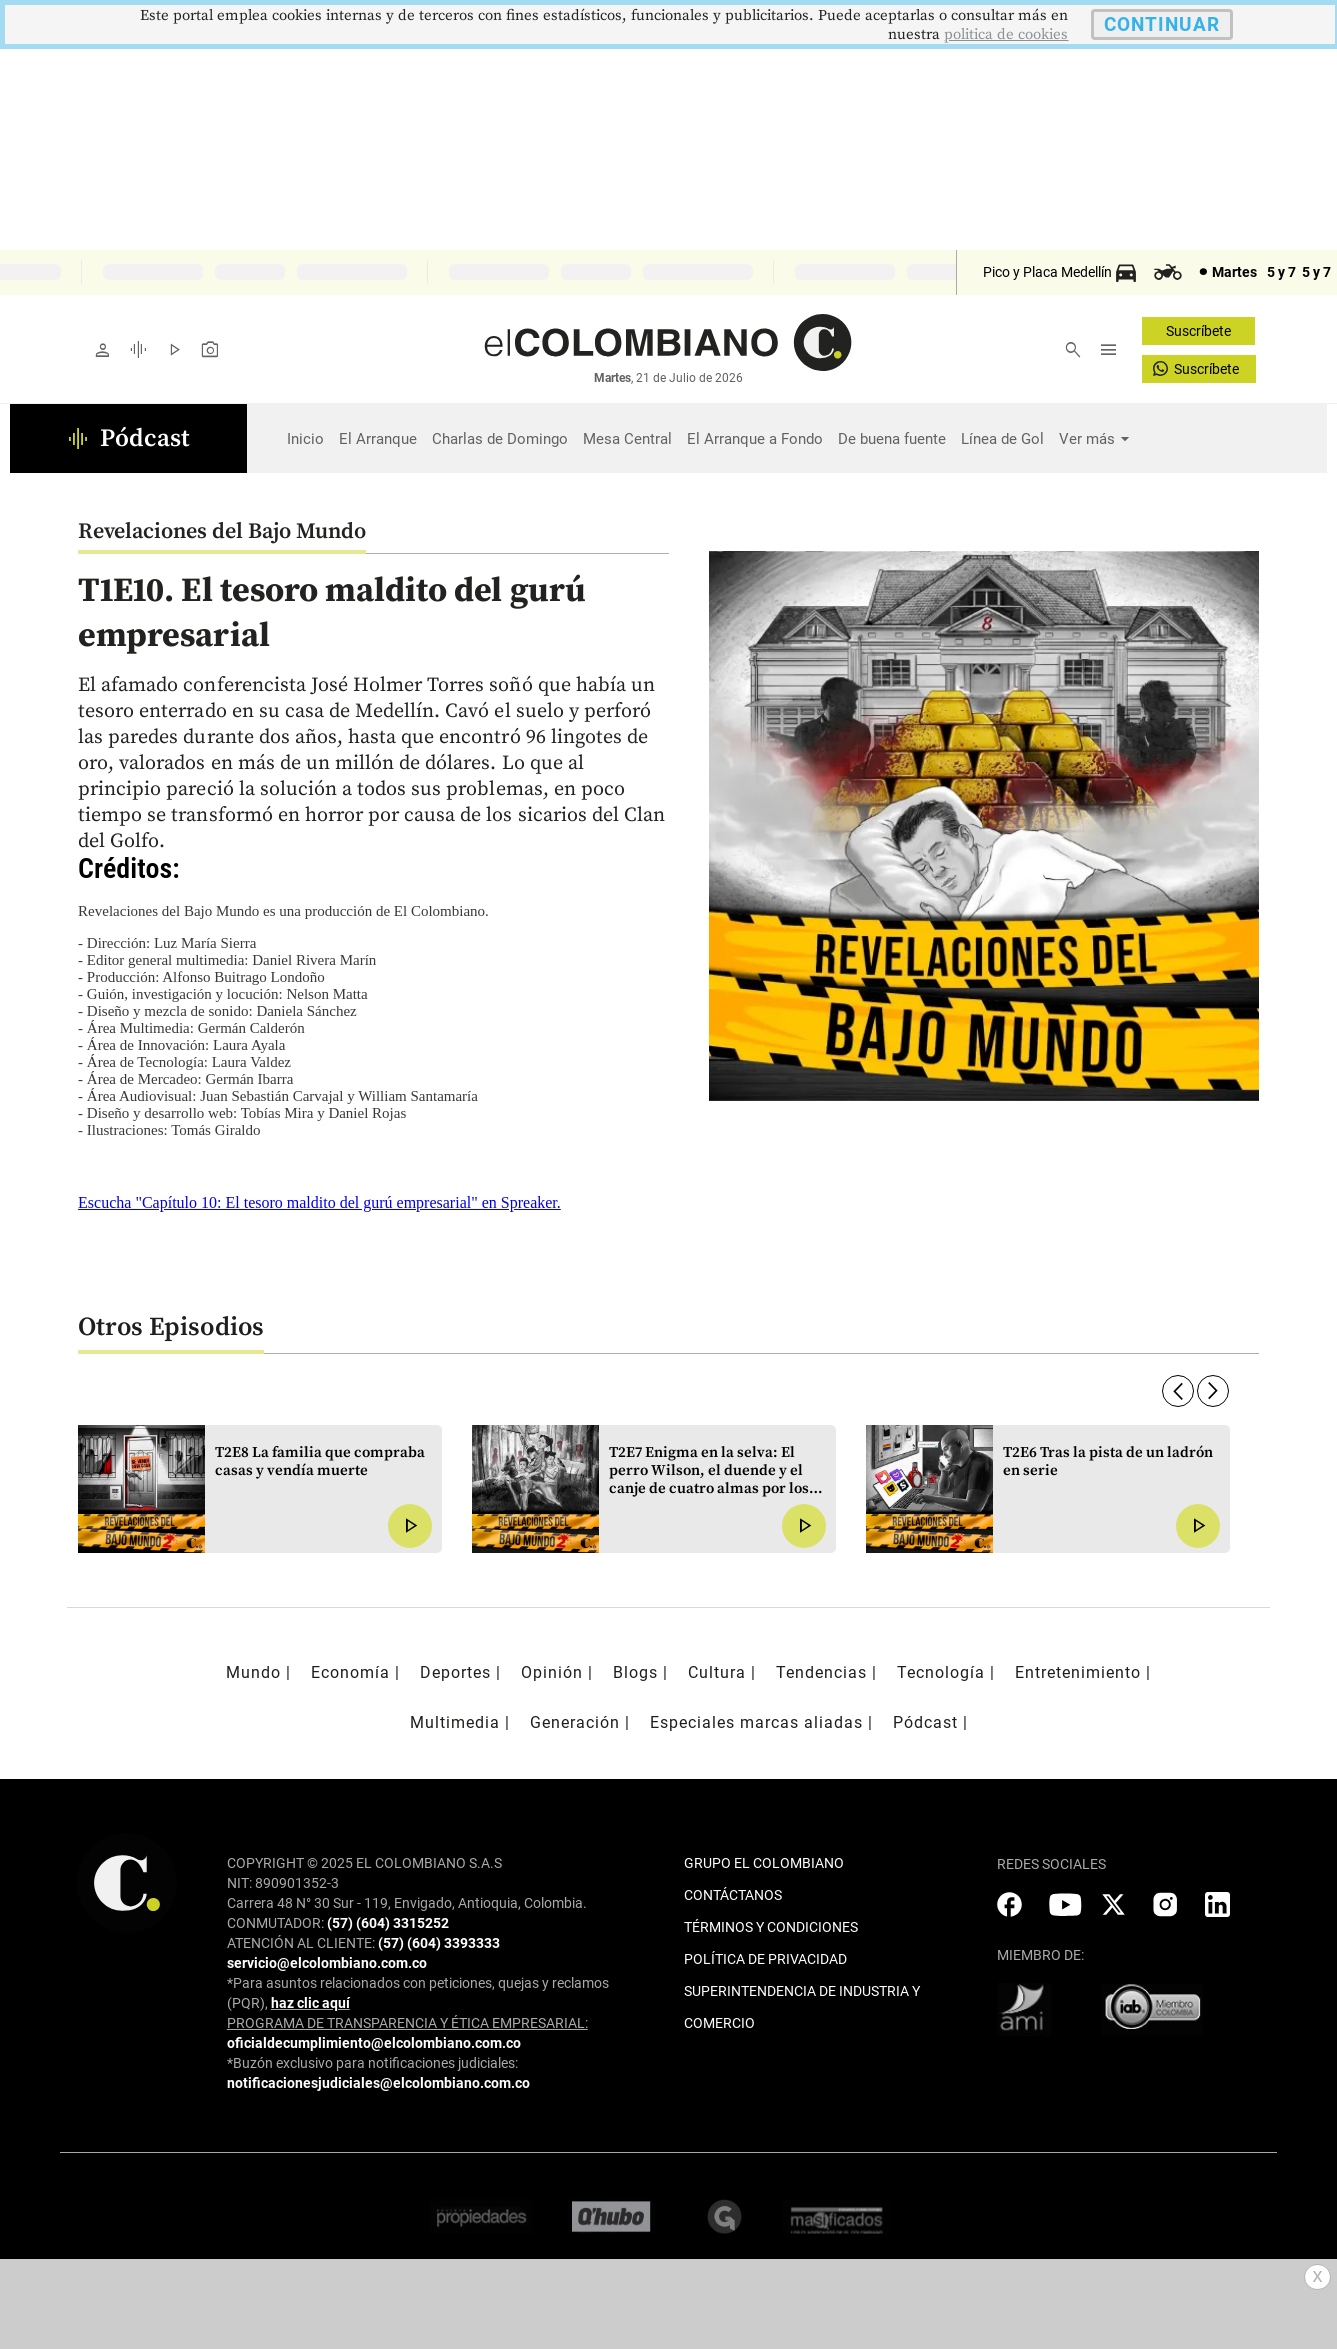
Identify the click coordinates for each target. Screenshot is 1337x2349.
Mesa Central (627, 439)
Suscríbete (1198, 331)
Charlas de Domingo (500, 439)
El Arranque (378, 439)
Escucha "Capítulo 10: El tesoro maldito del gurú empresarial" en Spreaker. (319, 1202)
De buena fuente (892, 439)
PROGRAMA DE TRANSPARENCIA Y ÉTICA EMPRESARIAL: (407, 2023)
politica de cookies (1006, 34)
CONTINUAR (1162, 24)
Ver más (1087, 439)
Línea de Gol (1002, 439)
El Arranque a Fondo (755, 439)
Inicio (305, 439)
